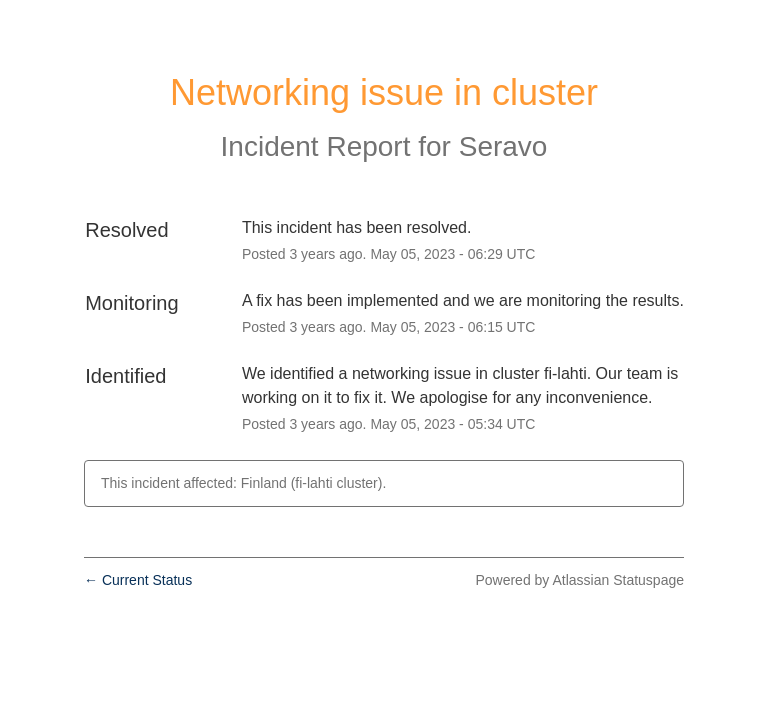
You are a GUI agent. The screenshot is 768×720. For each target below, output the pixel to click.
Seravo (503, 146)
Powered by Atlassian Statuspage (579, 580)
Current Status (138, 580)
